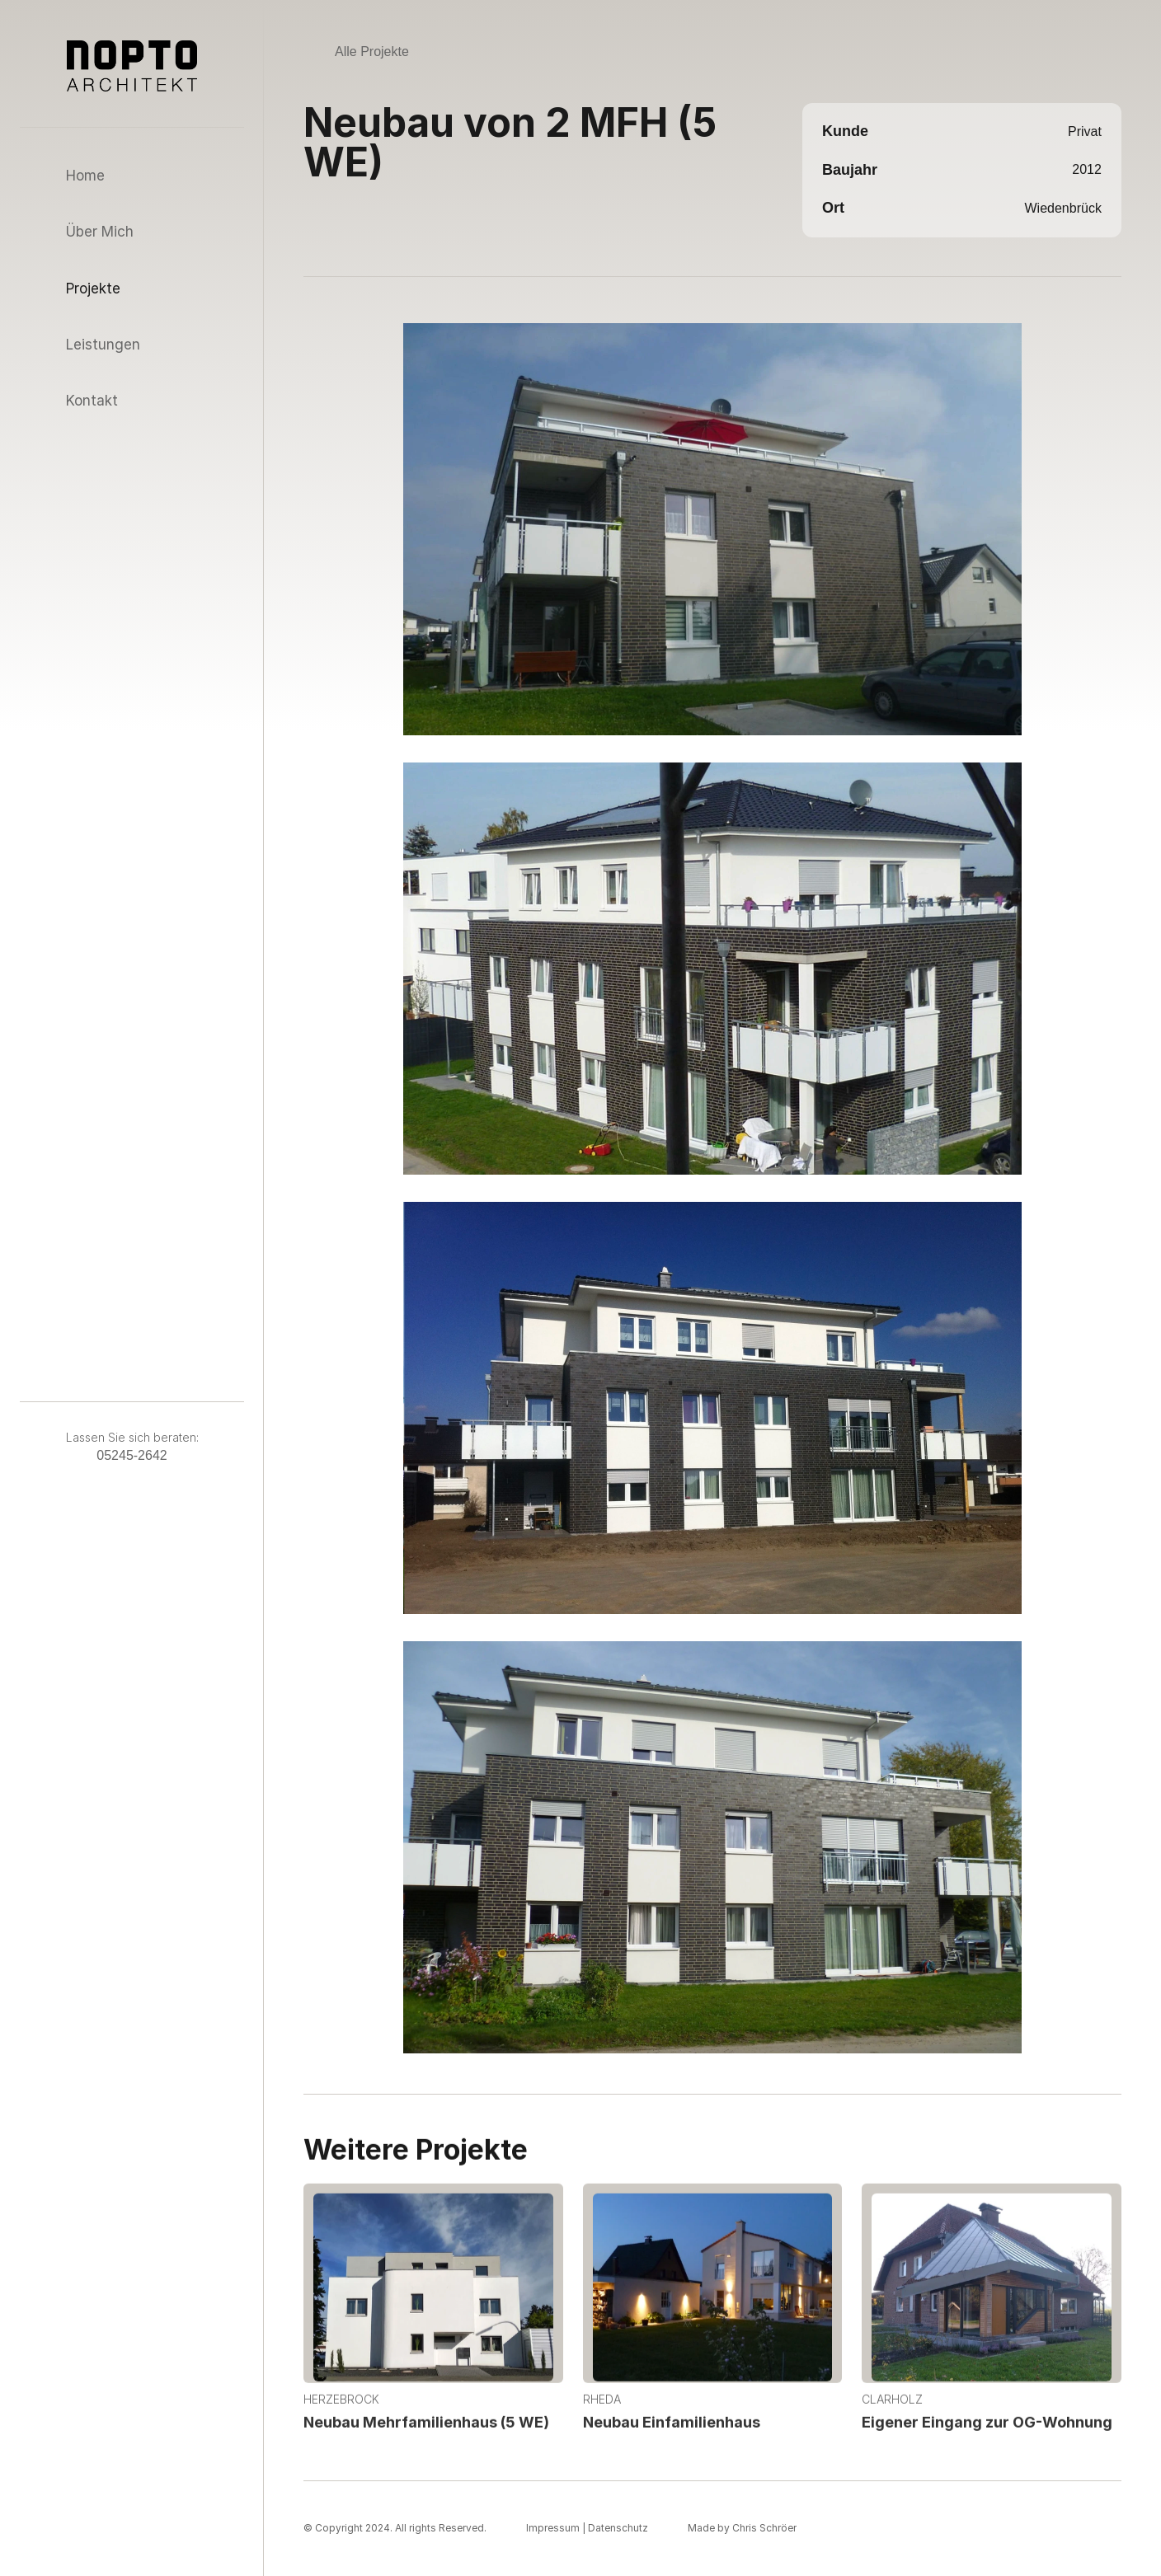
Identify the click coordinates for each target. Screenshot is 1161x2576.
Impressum (553, 2528)
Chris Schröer (764, 2528)
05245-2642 (131, 1455)
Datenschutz (618, 2528)
